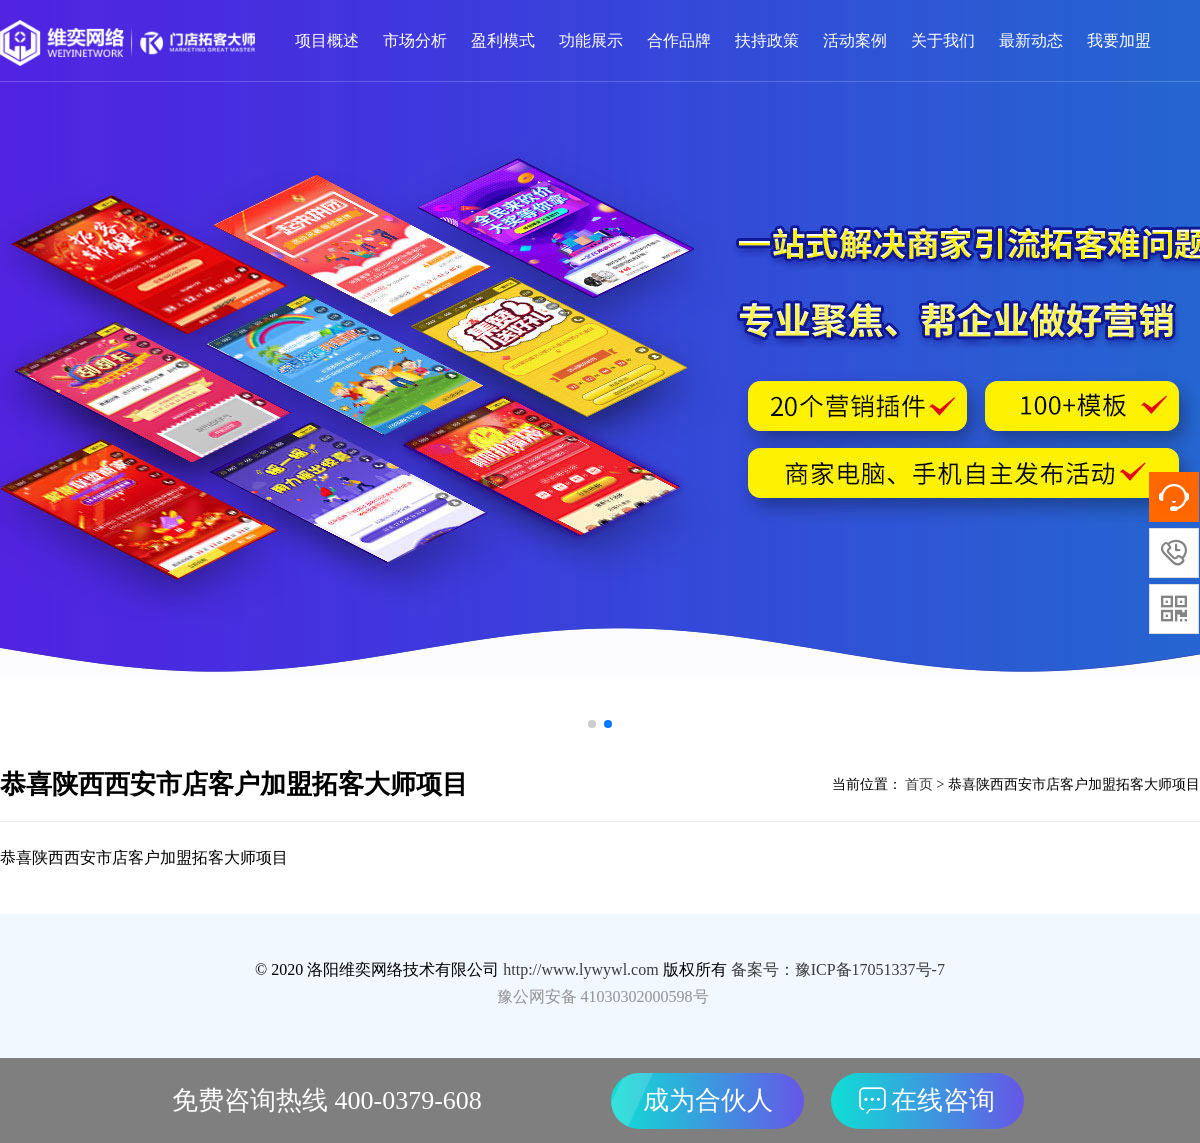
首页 (918, 784)
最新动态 (1031, 40)
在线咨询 (927, 1100)
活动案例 (855, 40)
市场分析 (415, 40)
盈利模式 (503, 40)
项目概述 (327, 40)
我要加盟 (1119, 40)
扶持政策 (767, 40)
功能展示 (591, 40)
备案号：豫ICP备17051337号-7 (838, 969)
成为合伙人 (708, 1100)
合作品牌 (679, 40)
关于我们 (943, 40)
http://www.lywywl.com (580, 969)
